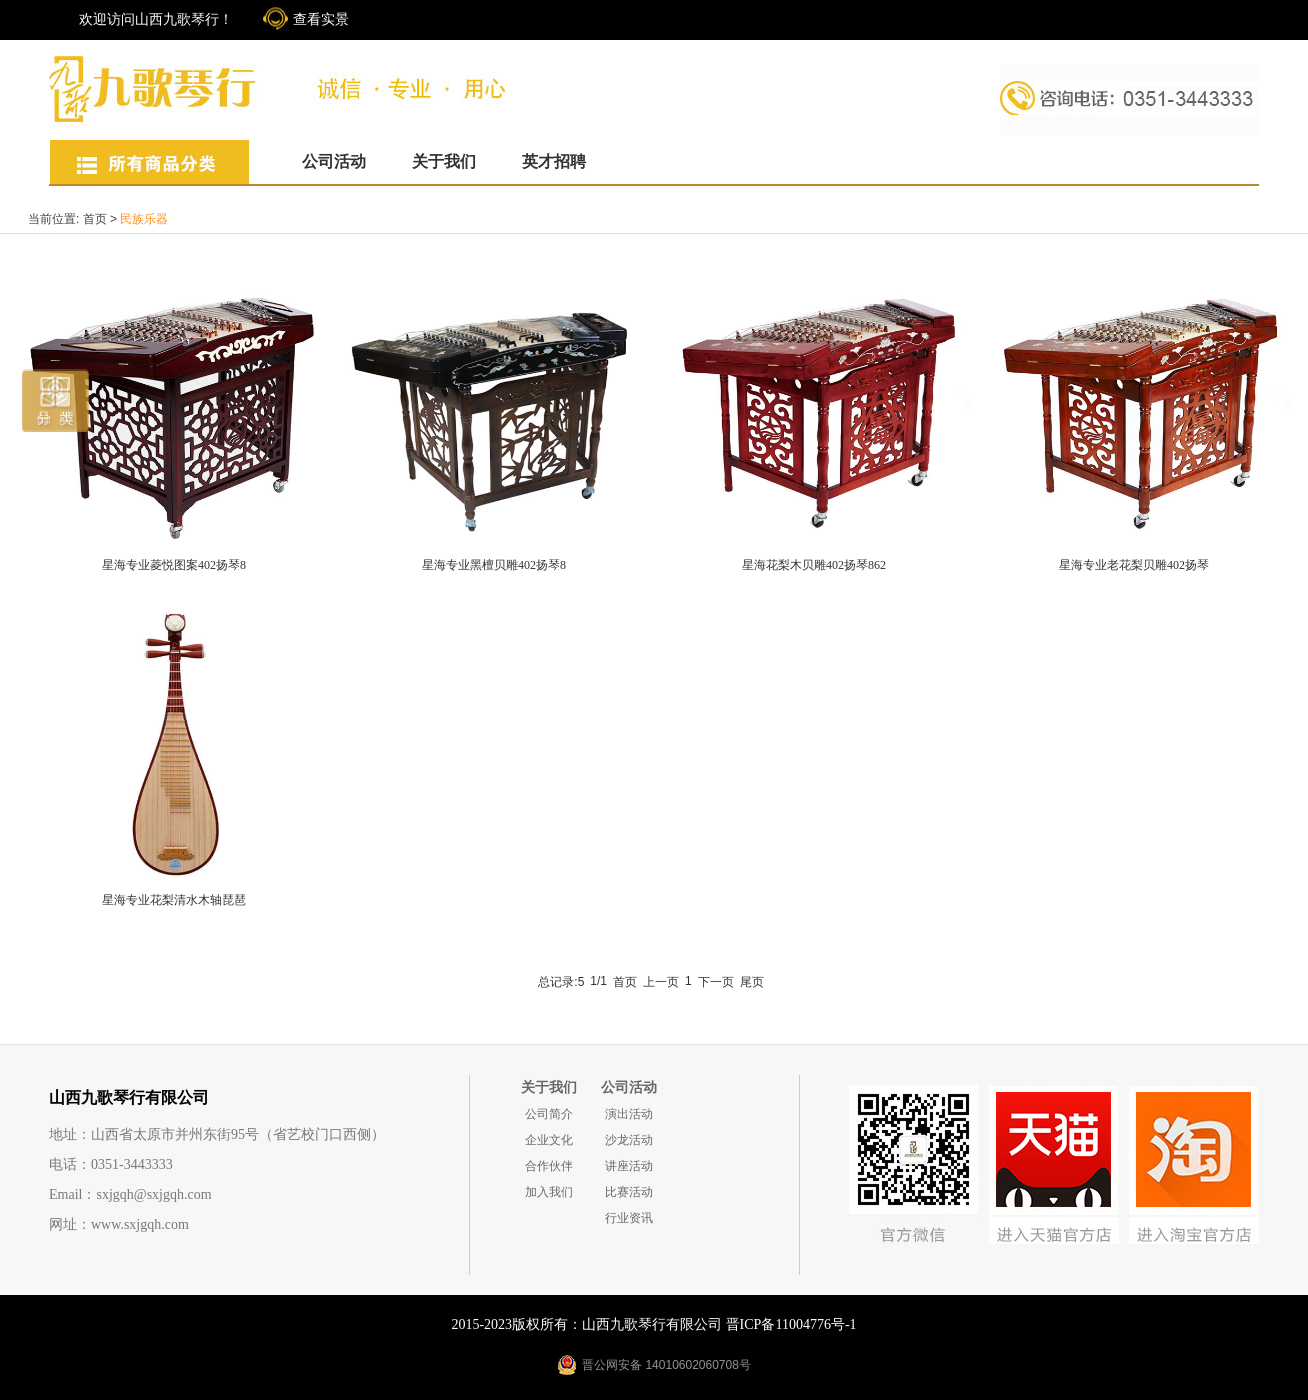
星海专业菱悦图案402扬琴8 (174, 565)
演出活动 (629, 1114)
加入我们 (549, 1192)
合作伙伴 (549, 1166)
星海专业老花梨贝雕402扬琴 (1134, 565)
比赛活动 (629, 1192)
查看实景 (321, 19)
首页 (95, 219)
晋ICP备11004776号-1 (791, 1324)
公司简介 (549, 1114)
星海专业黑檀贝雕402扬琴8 (494, 565)
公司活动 (334, 161)
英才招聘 (554, 161)
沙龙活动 (629, 1140)
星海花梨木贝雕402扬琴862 (814, 565)
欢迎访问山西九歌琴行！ (156, 19)
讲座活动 (629, 1166)
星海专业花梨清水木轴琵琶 (174, 900)
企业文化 (549, 1140)
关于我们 (444, 161)
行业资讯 (629, 1218)
